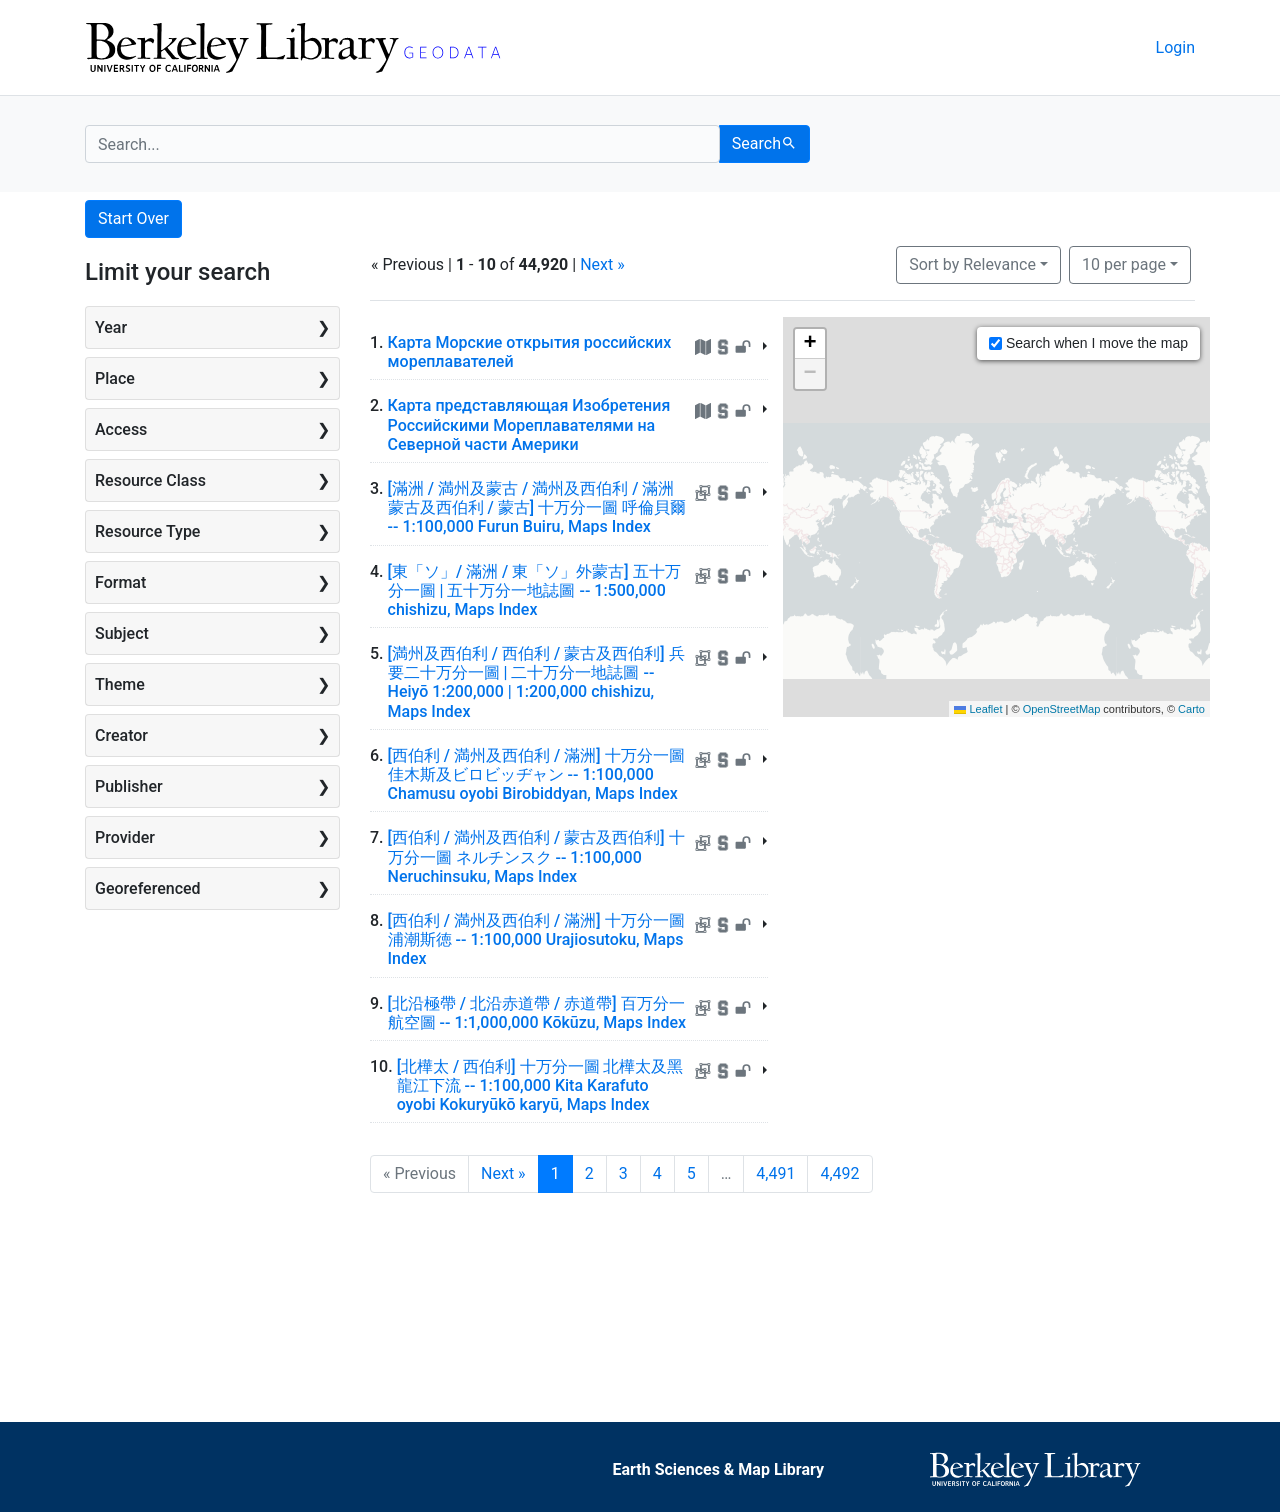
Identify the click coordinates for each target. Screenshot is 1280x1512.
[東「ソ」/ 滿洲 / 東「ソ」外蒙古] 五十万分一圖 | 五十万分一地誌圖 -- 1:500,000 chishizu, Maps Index (534, 590)
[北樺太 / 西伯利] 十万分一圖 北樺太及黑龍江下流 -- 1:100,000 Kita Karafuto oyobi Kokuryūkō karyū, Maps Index (540, 1085)
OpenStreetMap (1062, 709)
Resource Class (150, 480)
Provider (125, 837)
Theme (120, 684)
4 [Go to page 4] (657, 1173)
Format (120, 582)
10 (1124, 263)
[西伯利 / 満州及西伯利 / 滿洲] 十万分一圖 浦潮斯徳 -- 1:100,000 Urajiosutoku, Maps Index (536, 939)
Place (115, 378)
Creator (121, 735)
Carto (1191, 709)
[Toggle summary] (769, 349)
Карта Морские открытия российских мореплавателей (530, 352)
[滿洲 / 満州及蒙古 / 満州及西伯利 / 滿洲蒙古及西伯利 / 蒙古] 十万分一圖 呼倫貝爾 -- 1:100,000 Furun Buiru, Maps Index (537, 507)
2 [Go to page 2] (589, 1173)
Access (121, 429)
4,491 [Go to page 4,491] (775, 1173)
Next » (602, 264)
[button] (810, 344)
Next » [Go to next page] (503, 1173)
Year (111, 327)
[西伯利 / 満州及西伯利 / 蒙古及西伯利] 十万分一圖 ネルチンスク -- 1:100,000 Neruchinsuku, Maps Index (536, 856)
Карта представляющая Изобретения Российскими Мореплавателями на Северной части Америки (529, 424)
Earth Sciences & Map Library (718, 1469)
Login (1175, 47)
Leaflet (978, 709)
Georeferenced (148, 888)
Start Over (133, 218)
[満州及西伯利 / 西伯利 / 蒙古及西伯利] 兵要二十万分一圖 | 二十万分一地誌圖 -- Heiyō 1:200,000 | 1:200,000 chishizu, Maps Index (536, 682)
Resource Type (147, 531)
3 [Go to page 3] (623, 1173)
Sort (972, 264)
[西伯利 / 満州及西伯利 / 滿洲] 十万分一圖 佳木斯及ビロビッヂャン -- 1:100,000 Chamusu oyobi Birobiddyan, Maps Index (536, 774)
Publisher (129, 786)
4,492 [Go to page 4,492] (839, 1173)
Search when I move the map (1088, 343)
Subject (122, 633)
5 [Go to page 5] (691, 1173)
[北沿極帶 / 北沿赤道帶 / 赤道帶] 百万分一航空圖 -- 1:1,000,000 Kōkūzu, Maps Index (537, 1013)
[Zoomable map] (997, 517)
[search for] (402, 144)
